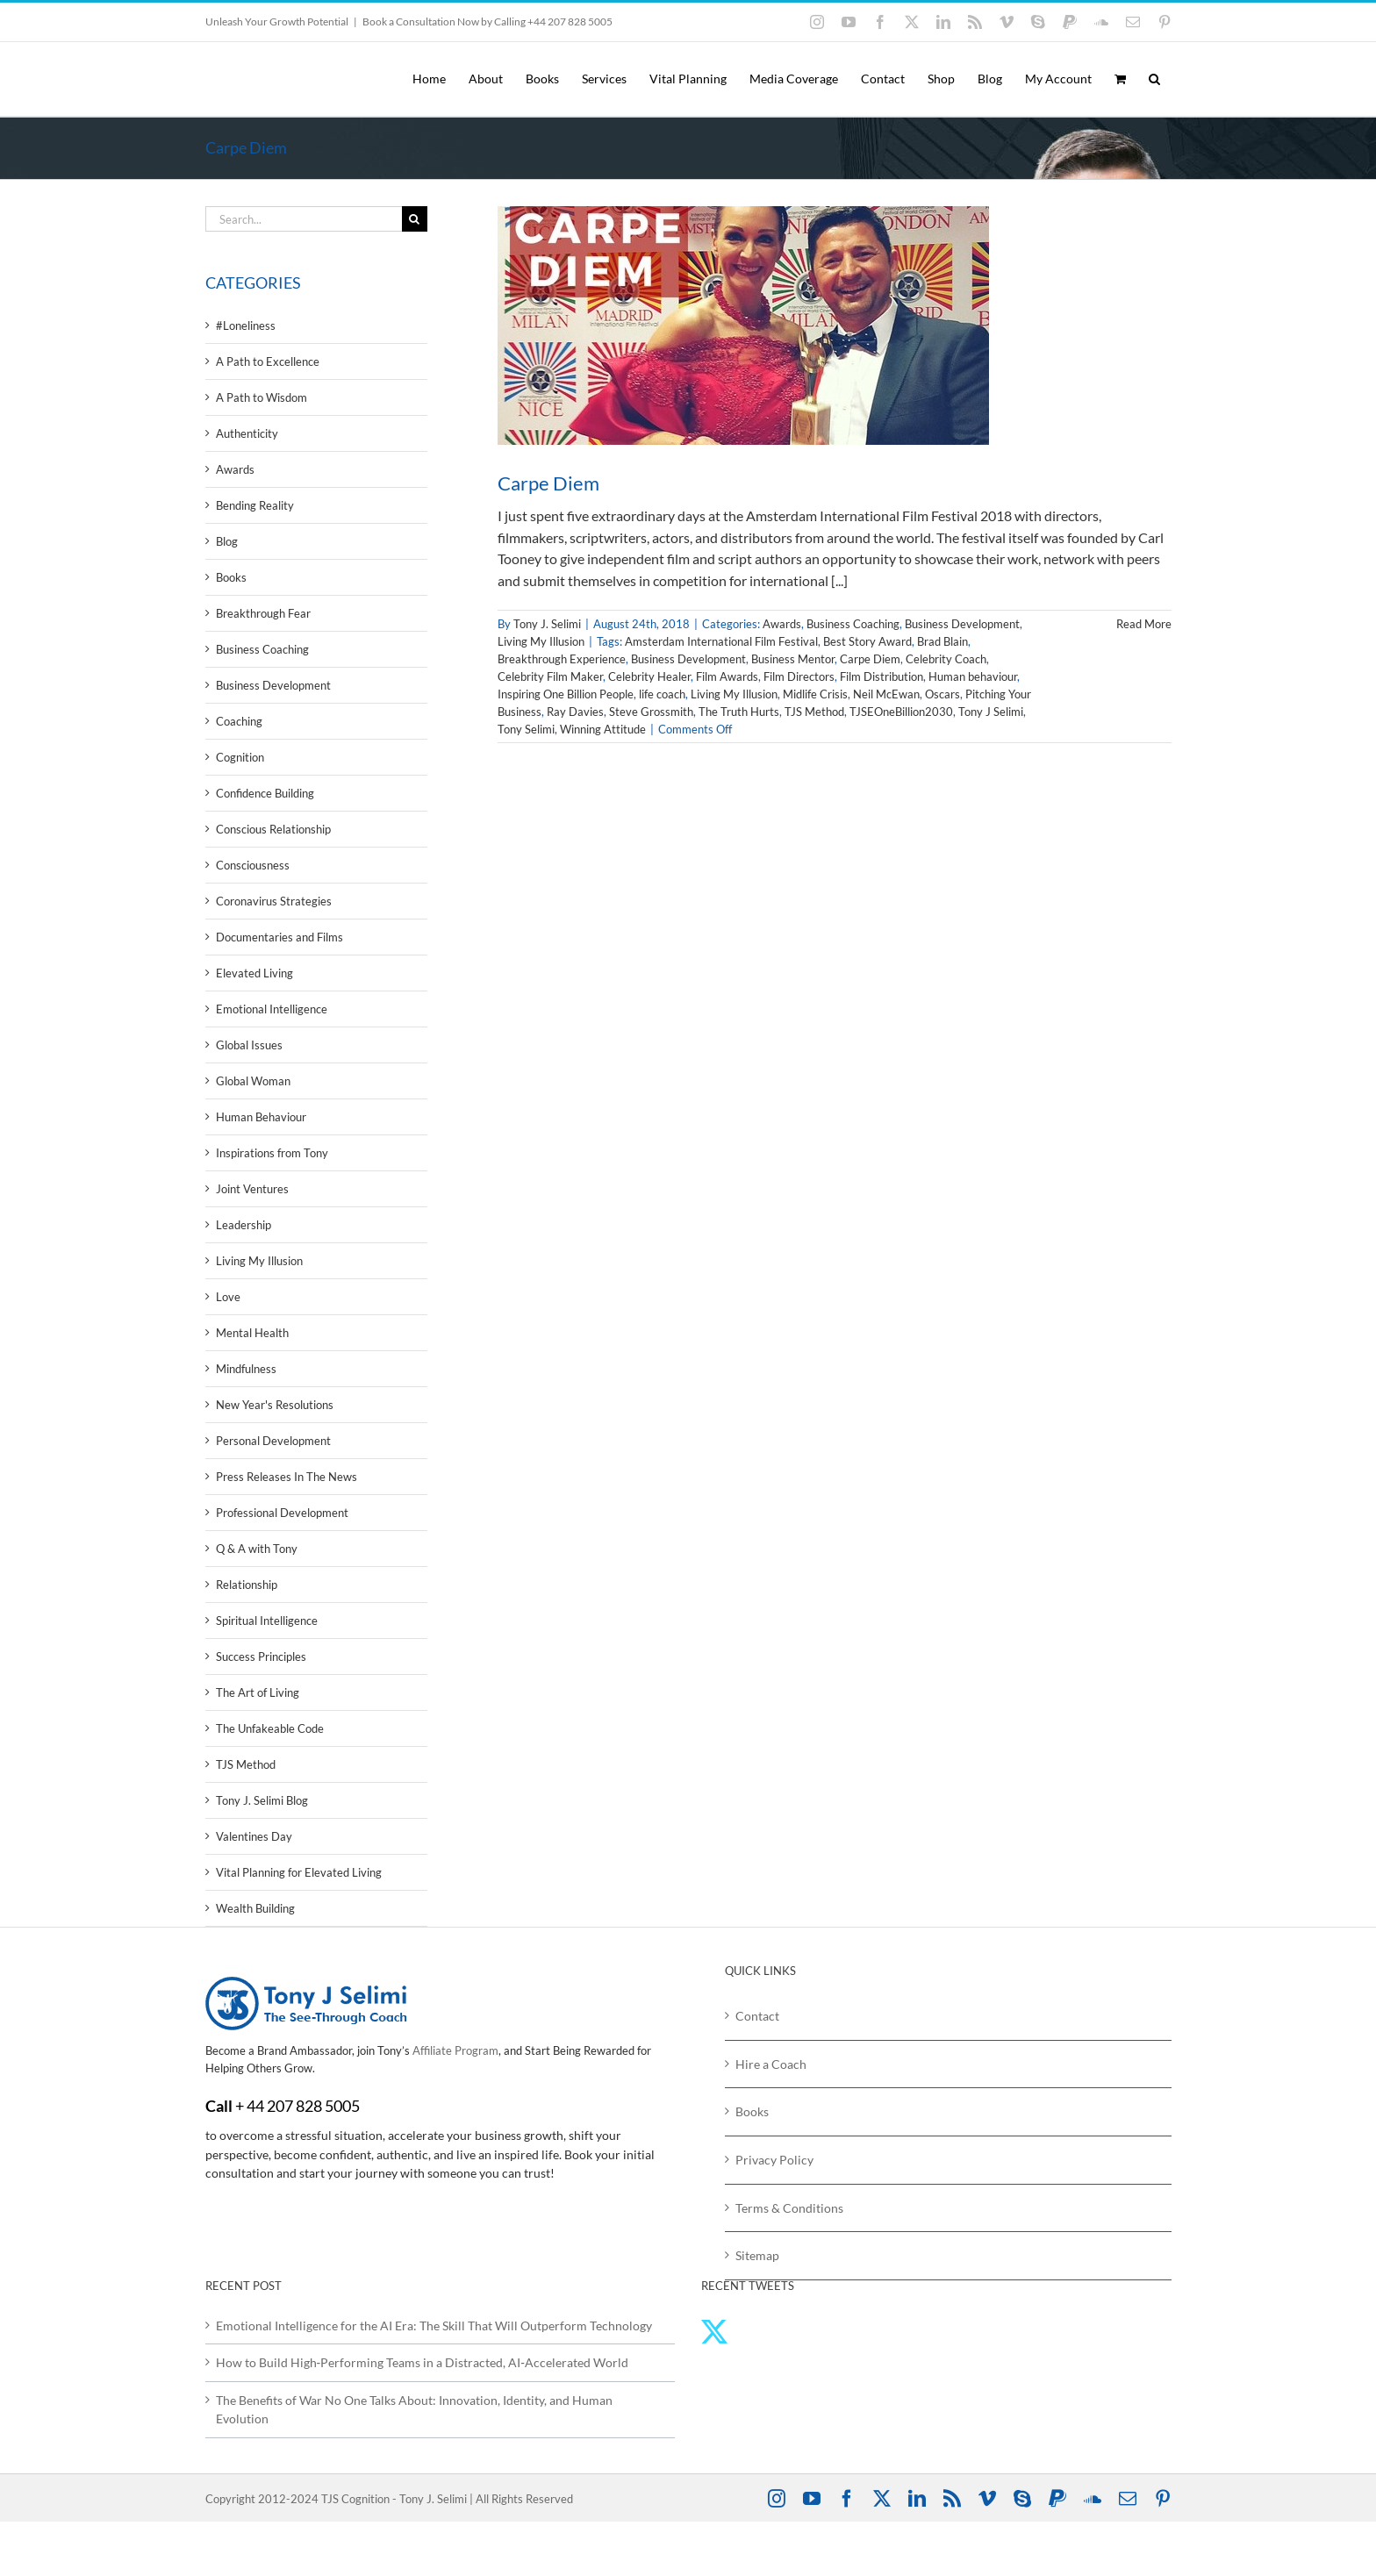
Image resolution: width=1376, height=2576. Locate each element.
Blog (227, 541)
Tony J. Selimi (547, 624)
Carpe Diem (548, 483)
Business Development (962, 624)
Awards (782, 624)
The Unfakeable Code (270, 1728)
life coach (662, 694)
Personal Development (273, 1441)
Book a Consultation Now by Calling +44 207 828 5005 (487, 21)
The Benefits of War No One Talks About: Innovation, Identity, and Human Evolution (414, 2410)
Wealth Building (255, 1908)
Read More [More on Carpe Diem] (1144, 624)
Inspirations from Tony (272, 1153)
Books (231, 577)
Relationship (246, 1585)
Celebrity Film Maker (550, 676)
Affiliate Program (455, 2050)
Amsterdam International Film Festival (721, 641)
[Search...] (303, 219)
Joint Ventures (252, 1189)
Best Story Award (867, 641)
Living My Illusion (541, 641)
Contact (757, 2015)
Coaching (239, 721)
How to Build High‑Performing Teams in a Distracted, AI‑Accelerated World (422, 2362)
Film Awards (727, 676)
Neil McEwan (886, 694)
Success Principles (261, 1656)
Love (228, 1297)
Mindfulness (246, 1369)
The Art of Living (257, 1692)
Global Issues (249, 1045)
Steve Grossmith (651, 712)
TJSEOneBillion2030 (901, 712)
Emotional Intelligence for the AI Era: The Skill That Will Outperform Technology (434, 2325)
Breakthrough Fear (263, 613)
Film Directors (799, 676)
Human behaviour (972, 676)
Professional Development (282, 1513)
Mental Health (252, 1333)
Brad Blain (942, 641)
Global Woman (253, 1081)
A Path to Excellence (267, 361)
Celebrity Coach (946, 659)
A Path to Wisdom (261, 397)
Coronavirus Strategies (274, 901)
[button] (1154, 79)
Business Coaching (852, 624)
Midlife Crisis (815, 694)
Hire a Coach (770, 2064)
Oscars (942, 694)
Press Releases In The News (286, 1477)
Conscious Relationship (273, 829)
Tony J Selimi (990, 712)
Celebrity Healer (649, 676)
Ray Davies (575, 712)
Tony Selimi (526, 729)
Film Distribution (881, 676)
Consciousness (253, 865)
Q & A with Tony (256, 1549)
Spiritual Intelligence (267, 1621)
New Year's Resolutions (274, 1405)
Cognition (240, 757)
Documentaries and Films (279, 937)
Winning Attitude (603, 729)
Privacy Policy (774, 2159)
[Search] (414, 219)
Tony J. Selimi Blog (262, 1800)
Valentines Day (254, 1836)
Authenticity (247, 433)
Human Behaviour (261, 1117)
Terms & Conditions (789, 2207)
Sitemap (757, 2255)
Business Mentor (793, 659)
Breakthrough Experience (562, 659)
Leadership (243, 1225)
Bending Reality (255, 505)
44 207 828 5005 (303, 2105)
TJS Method (814, 712)
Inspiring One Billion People (566, 694)
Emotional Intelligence (271, 1009)
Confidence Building (265, 793)
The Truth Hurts (739, 712)
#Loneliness (246, 325)
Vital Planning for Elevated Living (299, 1872)
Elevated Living (254, 973)
